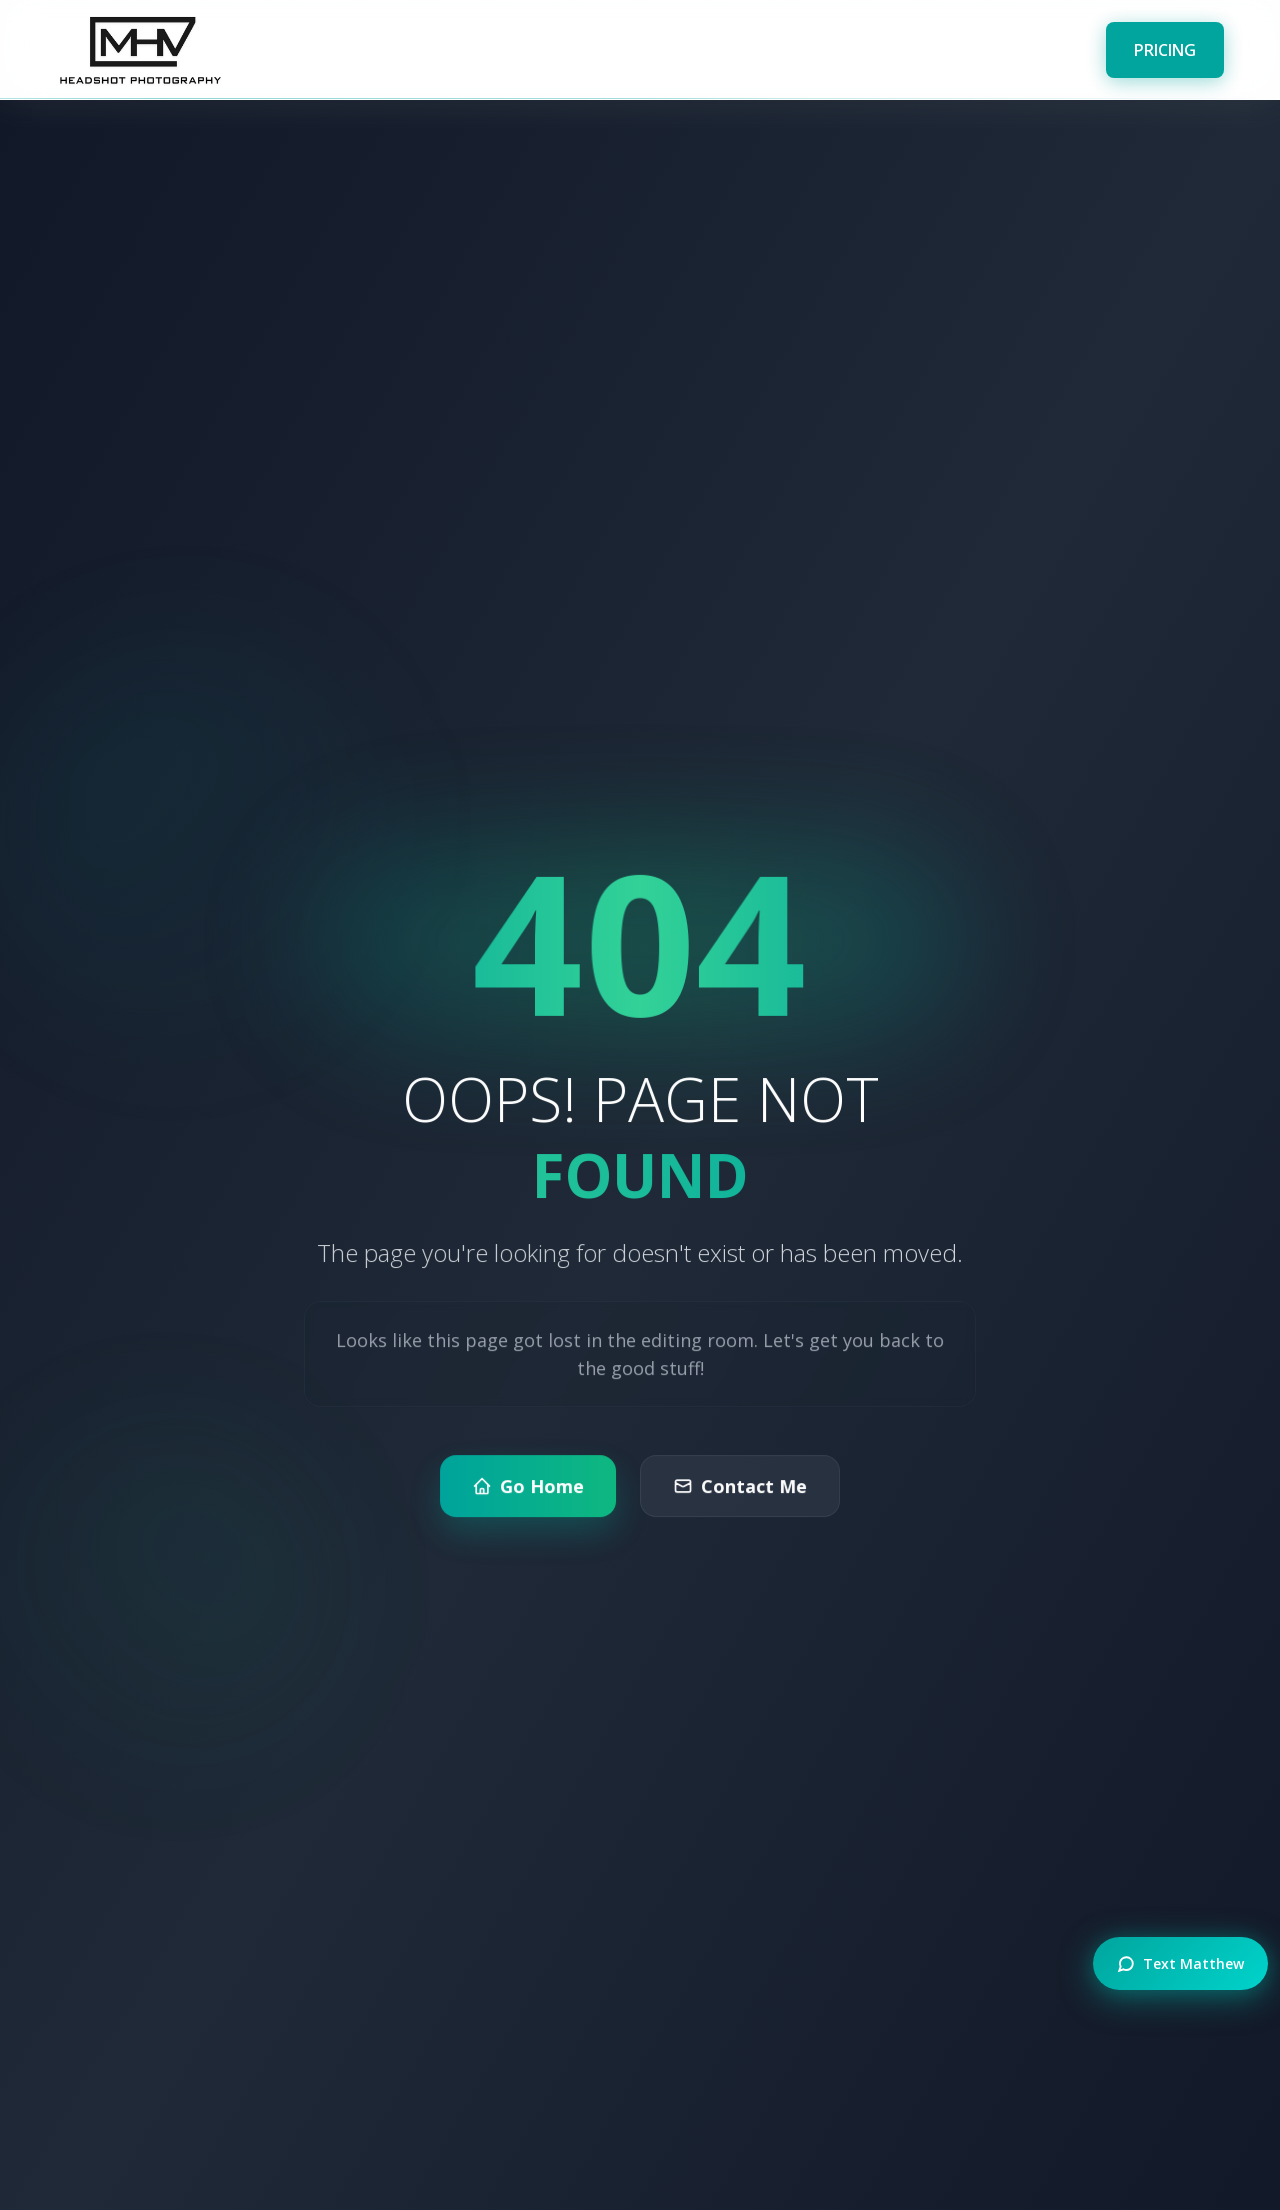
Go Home (529, 1496)
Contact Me (739, 1496)
